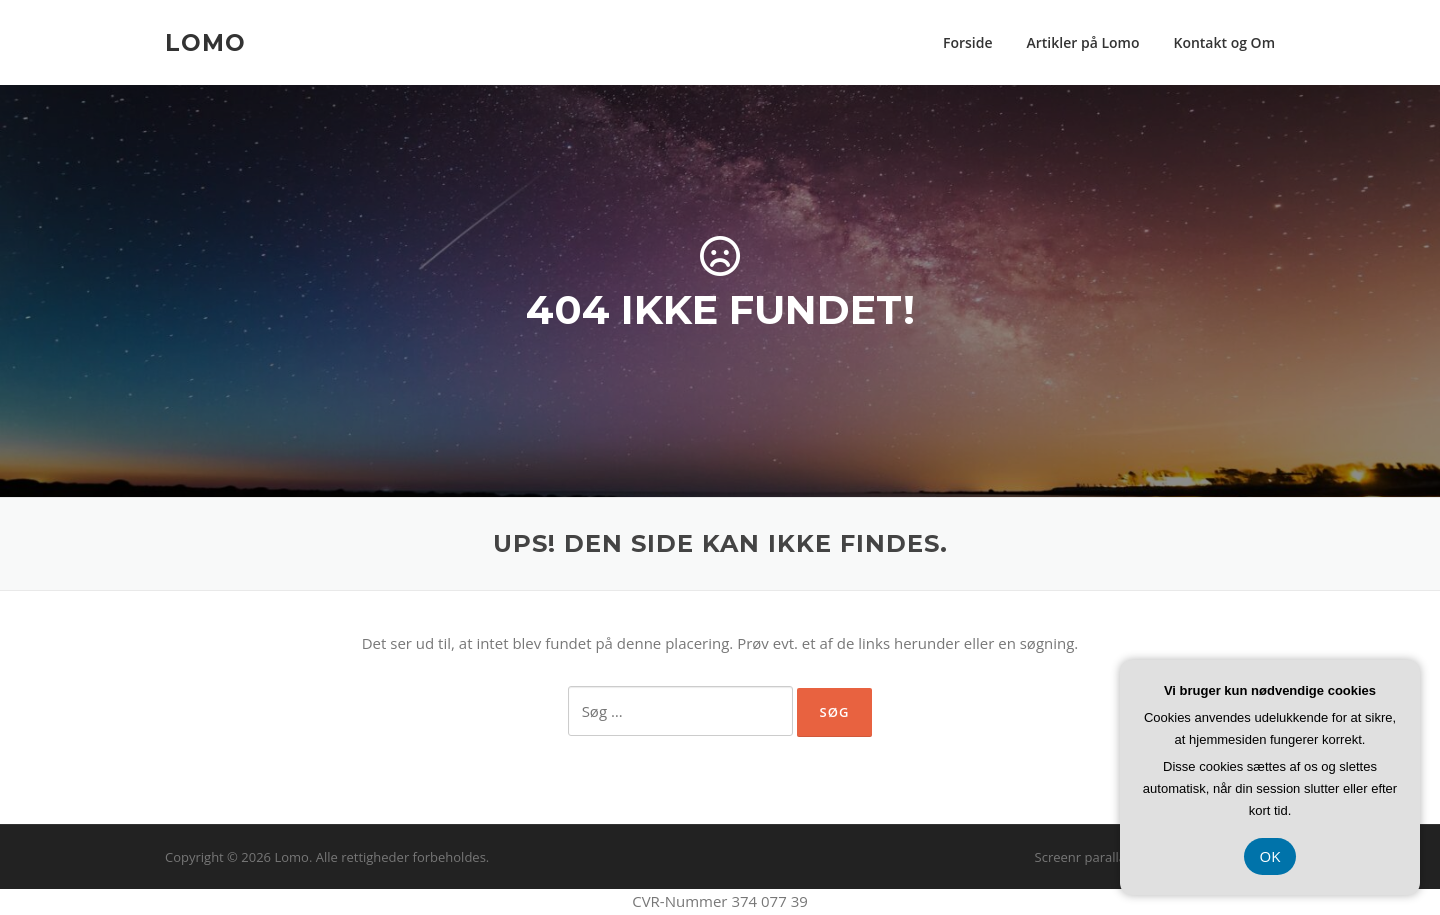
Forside (968, 42)
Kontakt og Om (1224, 42)
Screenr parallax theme (1105, 857)
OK (1270, 856)
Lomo (205, 42)
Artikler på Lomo (1083, 42)
